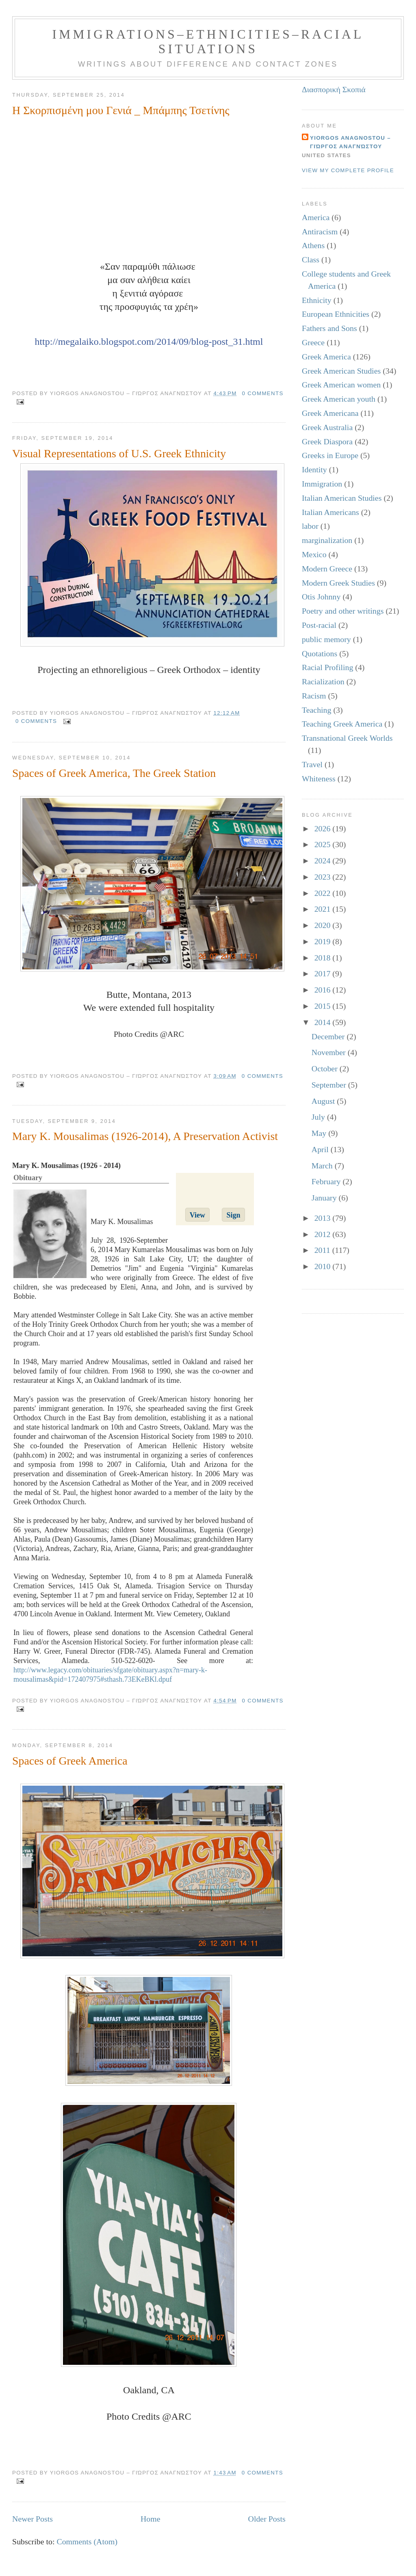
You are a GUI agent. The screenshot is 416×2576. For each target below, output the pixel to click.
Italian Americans (330, 512)
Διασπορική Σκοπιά (334, 89)
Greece (313, 342)
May (320, 1133)
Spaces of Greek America (70, 1760)
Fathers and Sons (329, 328)
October (326, 1068)
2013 (323, 1217)
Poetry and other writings (343, 610)
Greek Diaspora (327, 441)
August (324, 1101)
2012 (323, 1234)
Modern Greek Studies (338, 582)
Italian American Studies (342, 497)
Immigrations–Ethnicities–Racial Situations (208, 41)
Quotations (319, 653)
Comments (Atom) (86, 2541)
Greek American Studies (341, 370)
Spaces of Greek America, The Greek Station (114, 773)
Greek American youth (338, 398)
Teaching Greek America (342, 723)
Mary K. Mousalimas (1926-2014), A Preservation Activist (145, 1136)
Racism (314, 695)
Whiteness (319, 778)
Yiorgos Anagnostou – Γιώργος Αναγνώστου (350, 142)
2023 (323, 876)
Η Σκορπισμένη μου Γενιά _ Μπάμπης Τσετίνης (120, 110)
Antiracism (320, 231)
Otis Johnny (321, 596)
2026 (323, 828)
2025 (323, 844)
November (330, 1052)
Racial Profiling (327, 667)
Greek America (326, 356)
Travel (312, 764)
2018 (323, 957)
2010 (323, 1266)
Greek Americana (330, 413)
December (329, 1036)
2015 (323, 1005)
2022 (323, 893)
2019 (323, 941)
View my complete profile (348, 170)
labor (310, 525)
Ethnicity (317, 300)
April (321, 1149)
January (325, 1197)
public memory (326, 639)
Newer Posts (32, 2518)
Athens (313, 245)
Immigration (322, 483)
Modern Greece (327, 568)
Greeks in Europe (330, 455)
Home (150, 2518)
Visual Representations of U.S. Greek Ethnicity (119, 453)
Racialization (323, 681)
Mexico (314, 554)
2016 (323, 989)
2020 (323, 925)
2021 (323, 908)
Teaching (317, 709)
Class (310, 259)
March (323, 1165)
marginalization (327, 540)
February (327, 1181)
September (330, 1084)
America (315, 217)
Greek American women (341, 384)
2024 (323, 860)
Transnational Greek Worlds (347, 737)
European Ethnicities (335, 313)
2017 (323, 973)
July (319, 1116)
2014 (323, 1022)
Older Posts (267, 2518)
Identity (314, 469)
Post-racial (319, 625)
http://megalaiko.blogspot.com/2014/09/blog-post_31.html (149, 341)
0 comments (263, 393)
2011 (323, 1250)
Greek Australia (327, 427)
